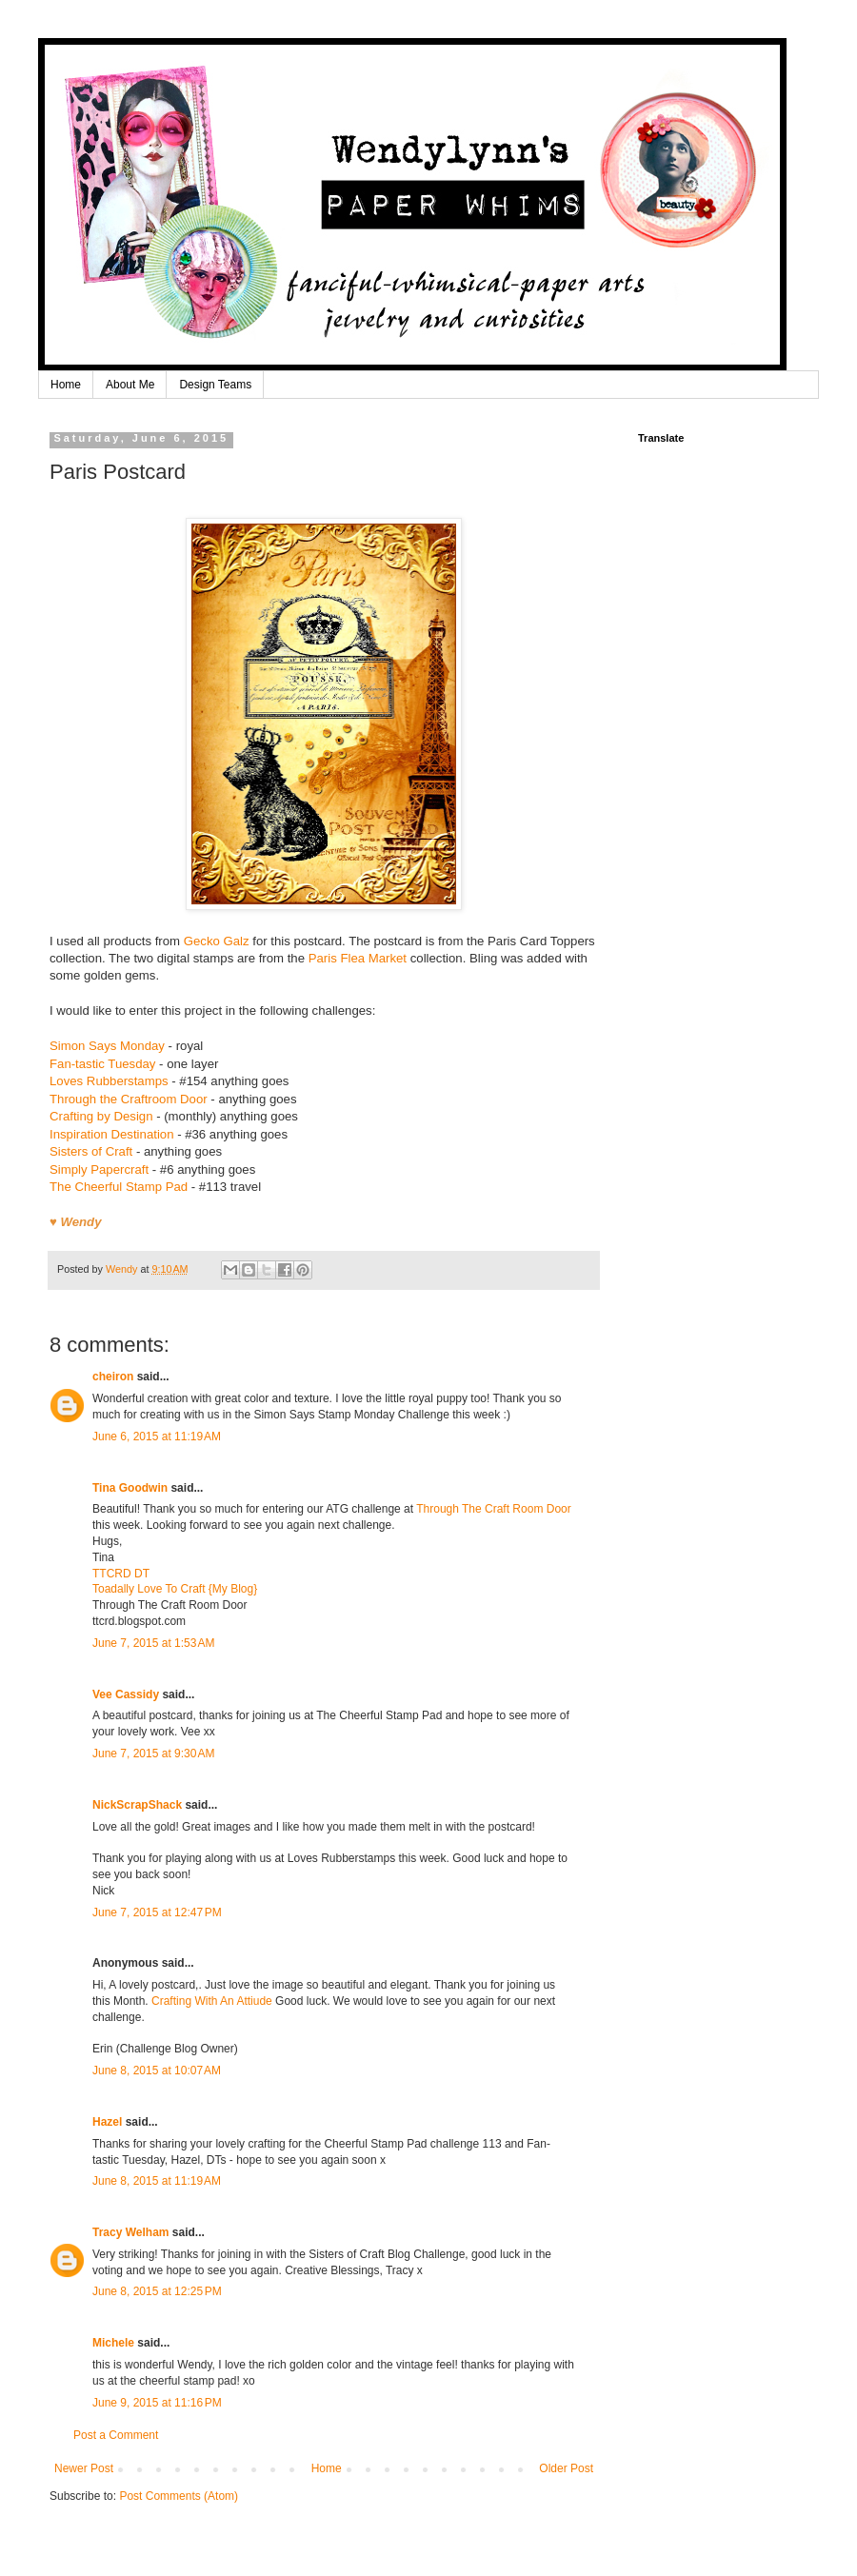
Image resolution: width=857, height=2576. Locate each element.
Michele (113, 2342)
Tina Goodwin (130, 1488)
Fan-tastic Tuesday (102, 1064)
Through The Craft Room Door (493, 1509)
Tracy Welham (130, 2232)
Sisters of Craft (91, 1151)
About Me (130, 384)
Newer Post (83, 2468)
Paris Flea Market (358, 958)
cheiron (112, 1376)
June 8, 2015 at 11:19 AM (156, 2181)
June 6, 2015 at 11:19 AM (156, 1436)
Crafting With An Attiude (213, 2001)
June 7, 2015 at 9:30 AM (153, 1753)
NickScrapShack (137, 1805)
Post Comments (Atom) (178, 2496)
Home (65, 384)
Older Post (566, 2468)
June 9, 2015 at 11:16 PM (157, 2402)
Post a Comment (115, 2435)
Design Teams (215, 384)
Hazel (107, 2122)
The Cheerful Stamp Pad (119, 1186)
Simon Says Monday (107, 1046)
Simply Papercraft (99, 1169)
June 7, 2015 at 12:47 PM (157, 1912)
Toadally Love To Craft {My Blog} (174, 1588)
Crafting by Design (101, 1116)
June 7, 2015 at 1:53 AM (153, 1643)
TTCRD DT (120, 1573)
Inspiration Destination (111, 1134)
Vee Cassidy (125, 1694)
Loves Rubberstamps (109, 1081)
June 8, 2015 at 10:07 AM (156, 2070)
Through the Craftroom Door (129, 1099)
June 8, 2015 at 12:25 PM (157, 2291)
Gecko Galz (216, 941)
